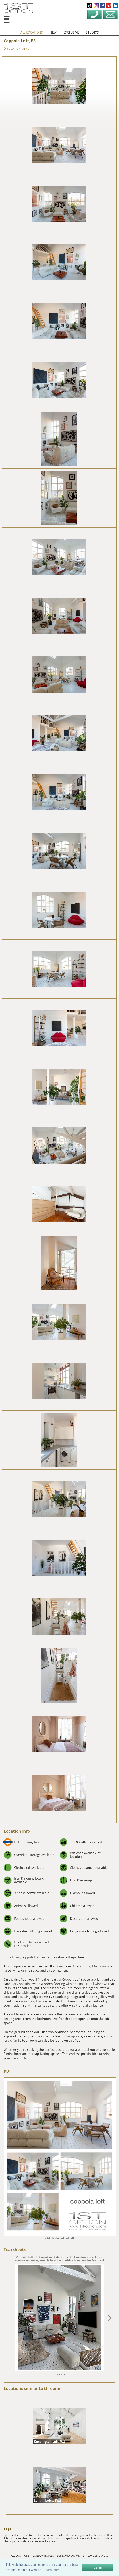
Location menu (16, 48)
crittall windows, (64, 2535)
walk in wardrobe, (31, 2541)
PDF (8, 2071)
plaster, (16, 2541)
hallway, (33, 2538)
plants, (8, 2541)
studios (92, 32)
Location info (17, 1831)
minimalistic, (86, 2538)
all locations (31, 32)
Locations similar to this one (32, 2388)
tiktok (89, 5)
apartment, (10, 2535)
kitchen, (42, 2538)
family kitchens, (98, 2535)
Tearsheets (15, 2249)
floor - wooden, (19, 2538)
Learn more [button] (52, 2570)
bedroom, (49, 2535)
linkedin (115, 5)
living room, (54, 2538)
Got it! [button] (98, 2567)
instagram (96, 5)
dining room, (81, 2535)
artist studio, (29, 2535)
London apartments (70, 2555)
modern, (107, 2538)
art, (19, 2535)
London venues (97, 2555)
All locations (20, 2555)
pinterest (108, 5)
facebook (102, 5)
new (53, 32)
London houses (43, 2555)
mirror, (98, 2538)
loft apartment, (70, 2538)
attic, (40, 2535)
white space (48, 2541)
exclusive (71, 32)
